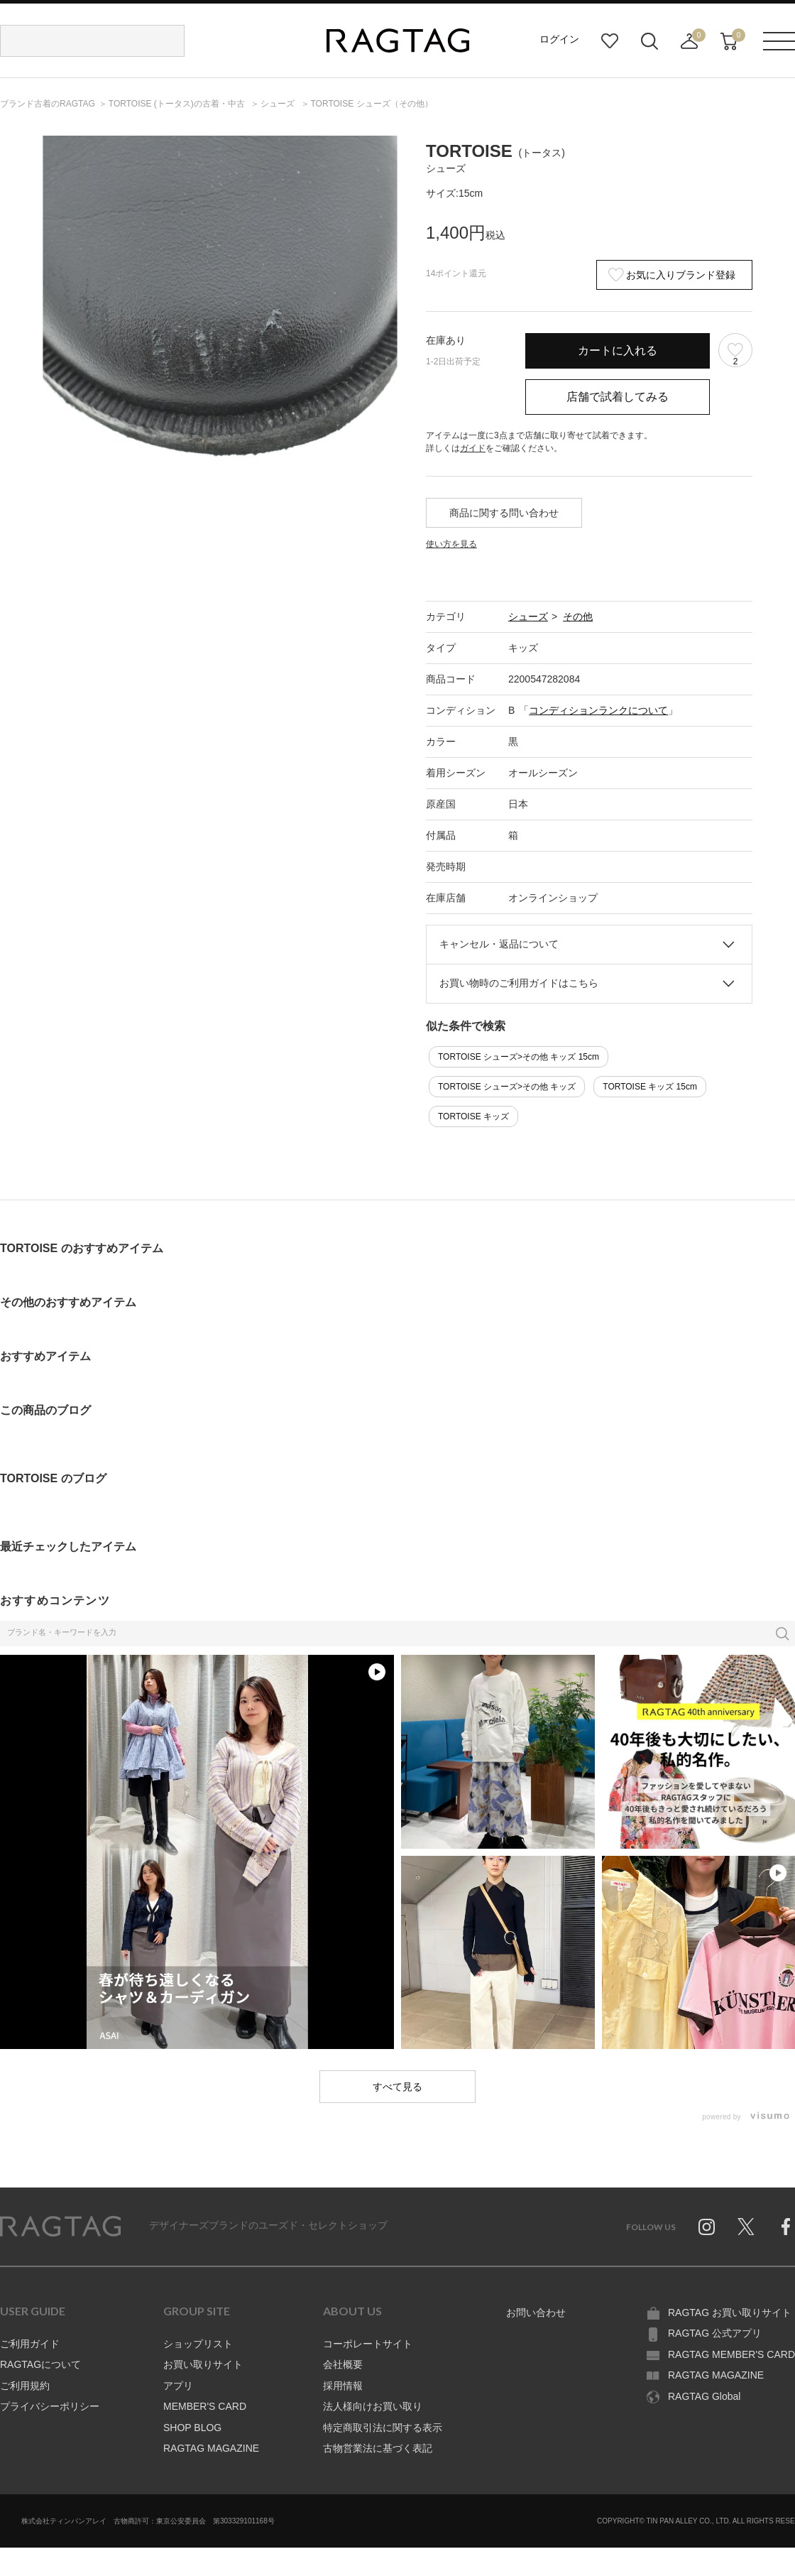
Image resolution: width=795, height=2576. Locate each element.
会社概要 (343, 2364)
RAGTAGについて (40, 2364)
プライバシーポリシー (49, 2406)
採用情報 (343, 2385)
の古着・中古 (178, 104)
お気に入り (610, 41)
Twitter (746, 2226)
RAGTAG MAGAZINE (211, 2448)
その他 (578, 616)
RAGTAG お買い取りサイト (729, 2312)
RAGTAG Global (704, 2396)
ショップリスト (198, 2343)
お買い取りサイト (203, 2364)
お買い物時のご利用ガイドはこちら (518, 983)
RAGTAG (60, 2226)
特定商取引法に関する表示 (382, 2427)
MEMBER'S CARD (204, 2406)
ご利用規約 (25, 2385)
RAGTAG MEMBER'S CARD (731, 2354)
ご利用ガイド (30, 2343)
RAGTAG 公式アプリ (715, 2333)
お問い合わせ (536, 2312)
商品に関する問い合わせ (504, 512)
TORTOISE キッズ (473, 1116)
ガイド (473, 448)
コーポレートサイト (367, 2343)
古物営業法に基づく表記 (377, 2448)
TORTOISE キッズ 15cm (650, 1087)
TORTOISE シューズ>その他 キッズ (507, 1087)
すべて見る (397, 2086)
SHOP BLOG (192, 2427)
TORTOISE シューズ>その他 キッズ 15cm (518, 1057)
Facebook (786, 2226)
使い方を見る (451, 544)
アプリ (178, 2385)
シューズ (528, 616)
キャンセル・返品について (499, 944)
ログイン (559, 39)
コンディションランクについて (598, 710)
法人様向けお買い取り (372, 2406)
